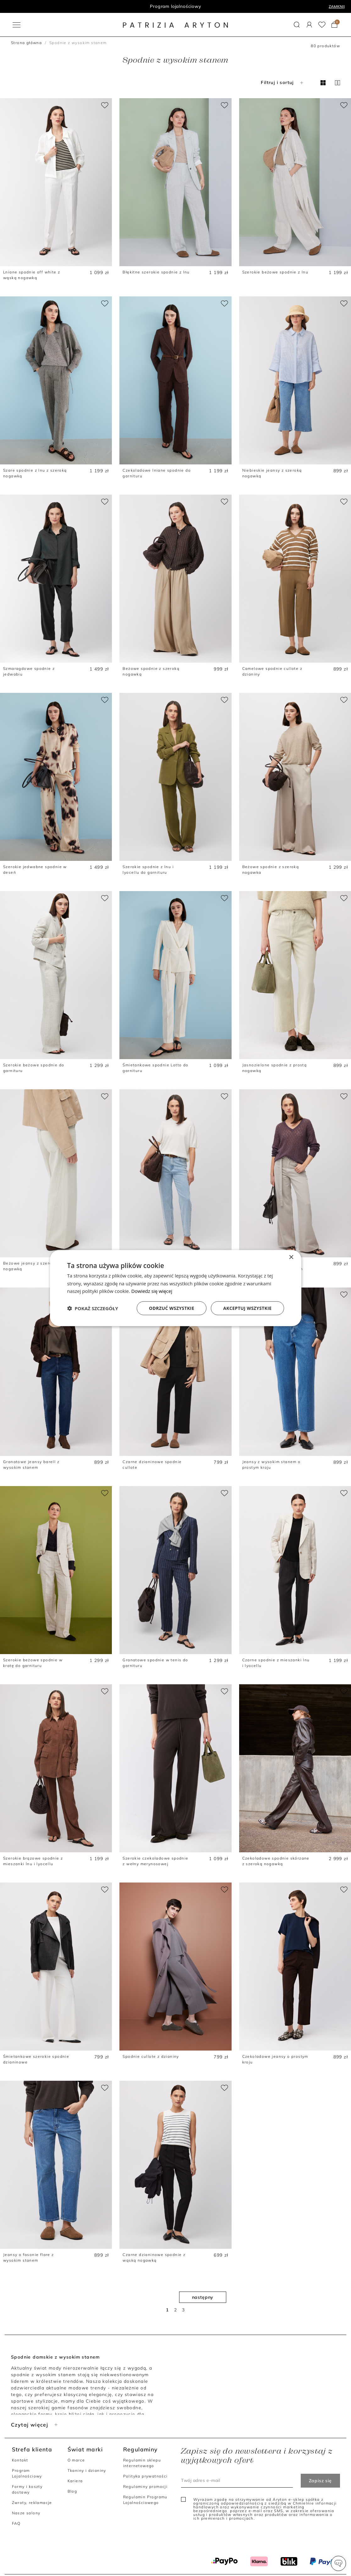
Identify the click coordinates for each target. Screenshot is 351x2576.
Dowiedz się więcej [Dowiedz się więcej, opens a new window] (151, 1291)
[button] (338, 2563)
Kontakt (20, 2460)
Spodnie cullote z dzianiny (151, 2056)
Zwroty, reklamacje (32, 2502)
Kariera (75, 2480)
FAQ (16, 2523)
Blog (72, 2491)
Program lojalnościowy (175, 6)
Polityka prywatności (145, 2476)
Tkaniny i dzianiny (87, 2470)
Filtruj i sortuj (282, 82)
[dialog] (175, 1288)
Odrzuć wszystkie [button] (171, 1308)
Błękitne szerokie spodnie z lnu (156, 272)
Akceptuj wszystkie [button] (247, 1308)
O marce (76, 2460)
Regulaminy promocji (145, 2486)
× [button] (291, 1257)
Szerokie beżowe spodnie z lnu (275, 272)
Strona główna (26, 42)
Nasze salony (26, 2513)
